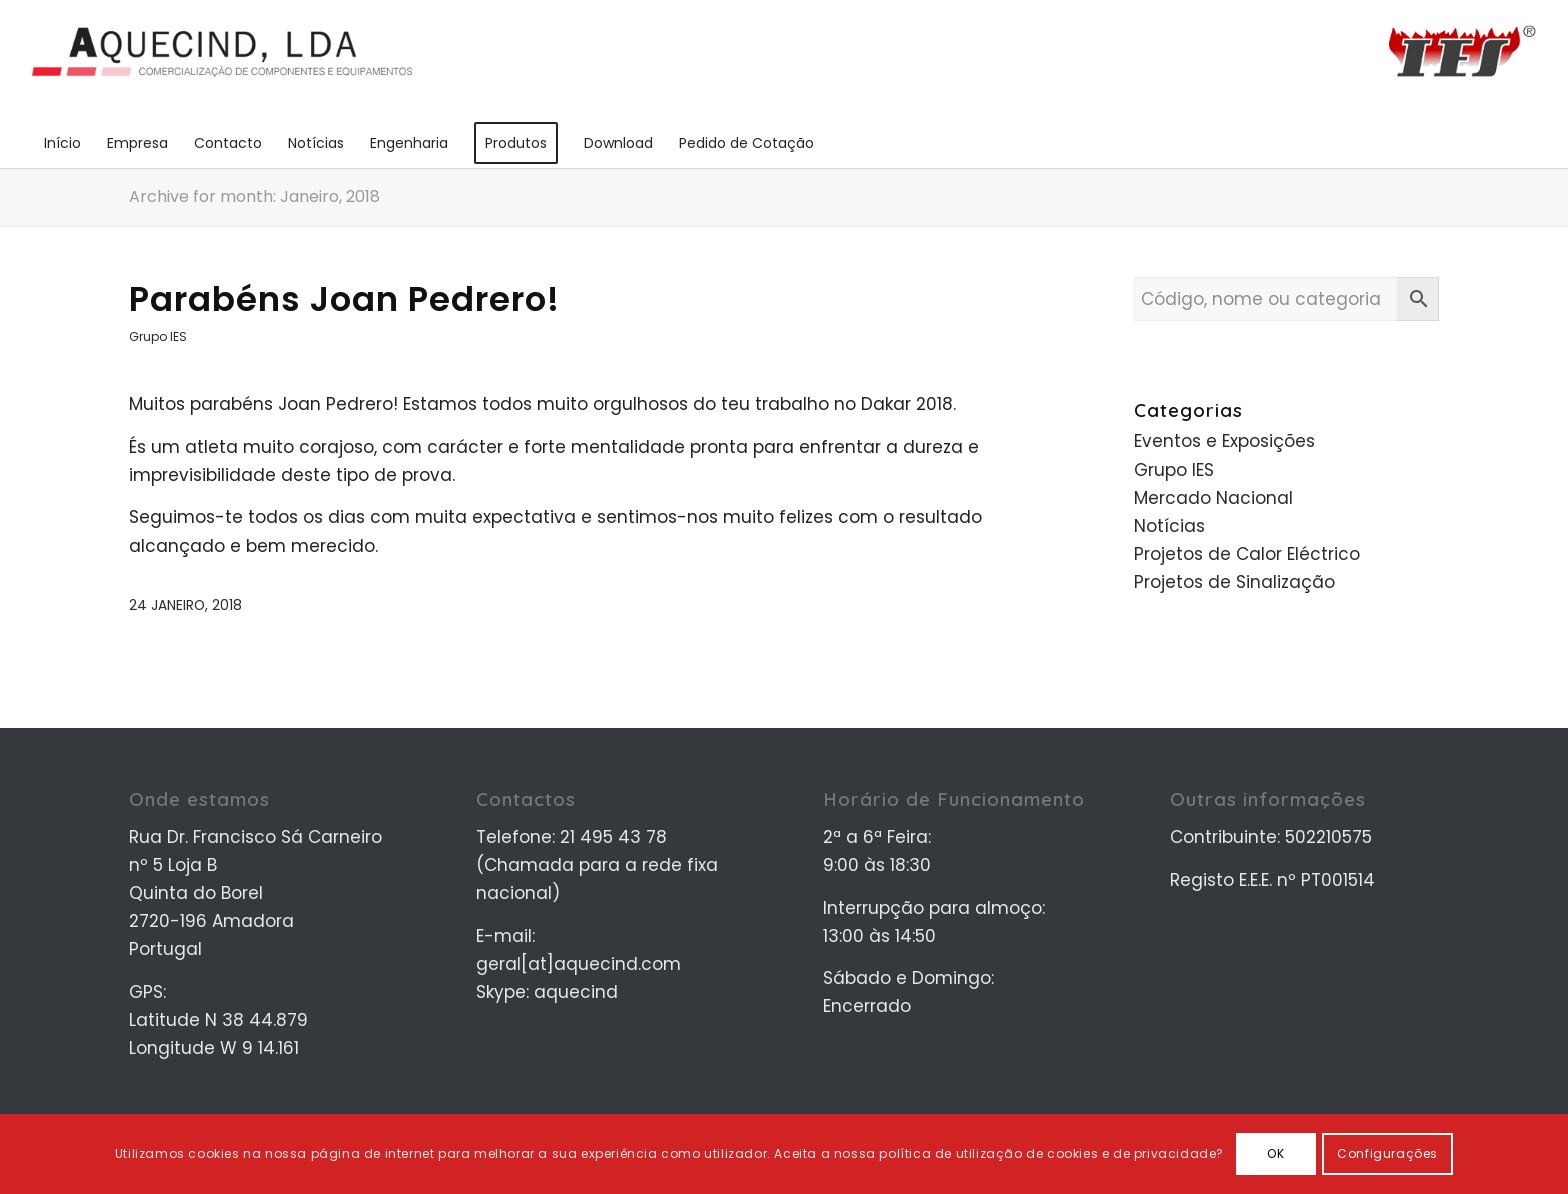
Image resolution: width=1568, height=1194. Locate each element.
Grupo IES (158, 336)
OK (1275, 1153)
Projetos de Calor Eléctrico (1247, 554)
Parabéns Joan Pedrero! (344, 299)
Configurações (1387, 1153)
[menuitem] (62, 143)
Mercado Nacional (1213, 498)
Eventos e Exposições (1224, 441)
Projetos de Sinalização (1234, 582)
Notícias (1169, 526)
